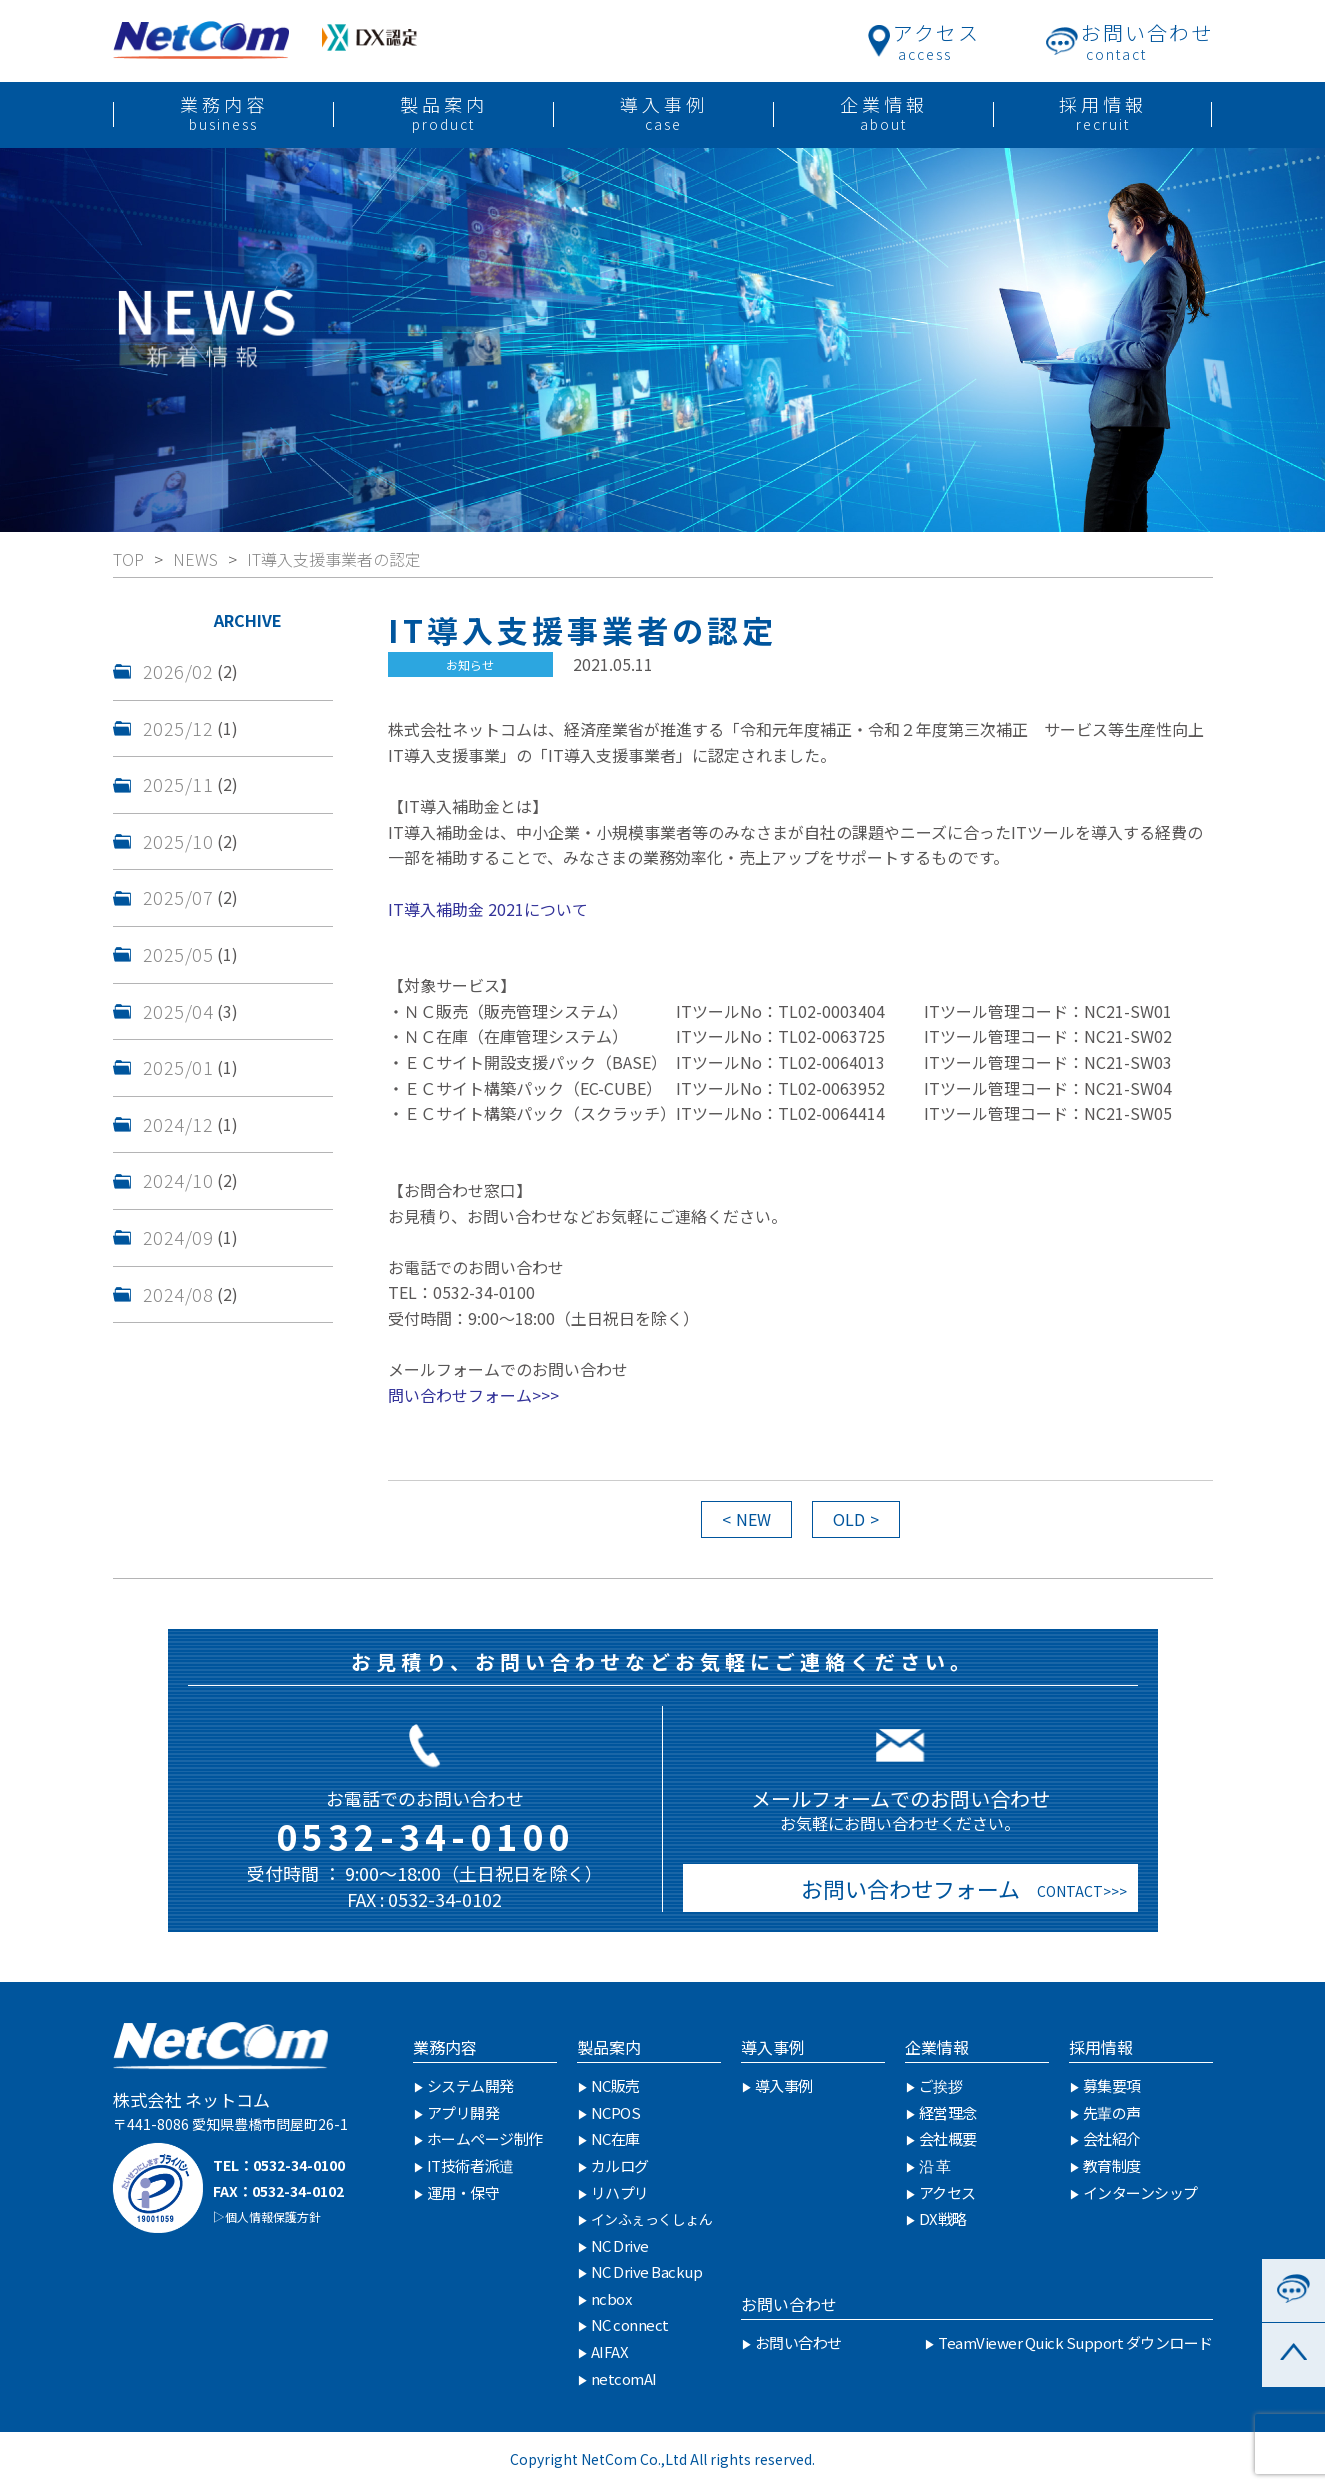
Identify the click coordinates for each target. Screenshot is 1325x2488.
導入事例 (773, 2047)
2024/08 (178, 1294)
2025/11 (178, 784)
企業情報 (937, 2047)
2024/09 (178, 1237)
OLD (849, 1519)
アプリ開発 (463, 2112)
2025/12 (178, 728)
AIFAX (610, 2351)
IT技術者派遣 (470, 2165)
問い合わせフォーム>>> (473, 1395)
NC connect (630, 2324)
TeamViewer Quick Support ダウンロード (1075, 2342)
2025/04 (178, 1011)
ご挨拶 (941, 2085)
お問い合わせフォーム (905, 1888)
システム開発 (470, 2085)
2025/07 (178, 897)
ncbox (611, 2298)
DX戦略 (943, 2218)
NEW (753, 1519)
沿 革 (935, 2165)
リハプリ (620, 2192)
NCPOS (616, 2112)
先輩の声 (1112, 2112)
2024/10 (178, 1180)
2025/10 (178, 841)
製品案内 (609, 2047)
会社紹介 (1112, 2138)
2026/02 (178, 671)
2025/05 (178, 954)
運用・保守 (463, 2192)
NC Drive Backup (647, 2271)
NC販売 (615, 2085)
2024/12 (178, 1124)
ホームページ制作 (485, 2138)
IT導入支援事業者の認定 (334, 559)
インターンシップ (1140, 2192)
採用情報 (1101, 2047)
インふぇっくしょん (652, 2219)
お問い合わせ (789, 2304)
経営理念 (948, 2112)
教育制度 (1112, 2165)
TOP (128, 559)
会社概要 (948, 2138)
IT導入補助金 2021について (488, 909)
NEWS (195, 559)
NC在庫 (615, 2138)
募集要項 (1112, 2085)
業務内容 (445, 2047)
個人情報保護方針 (273, 2216)
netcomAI (624, 2378)
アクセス (947, 2192)
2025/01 (178, 1067)
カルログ (620, 2165)
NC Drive (620, 2245)
